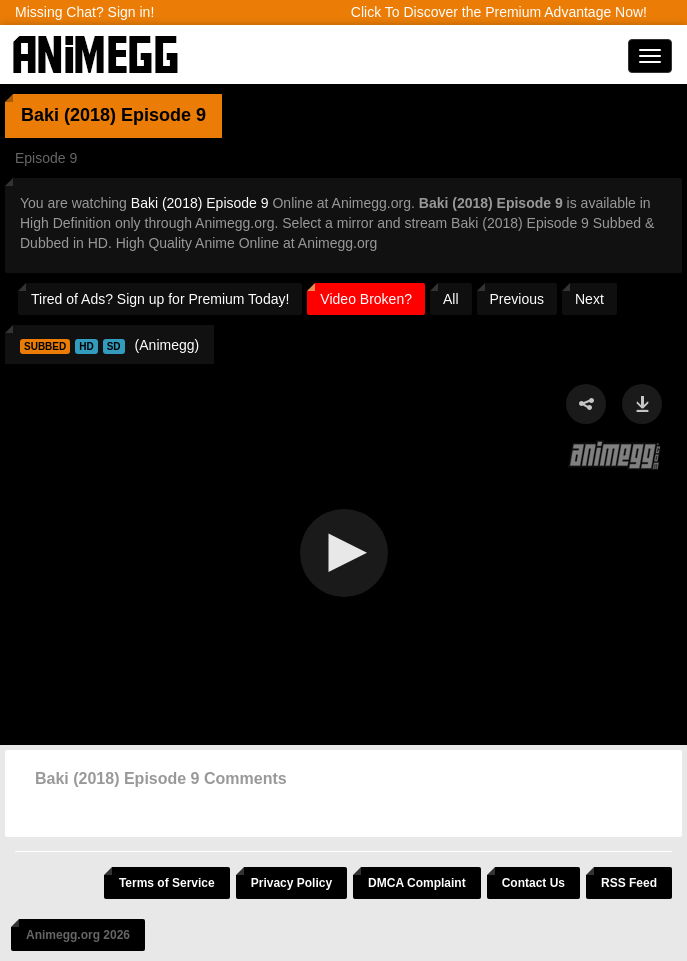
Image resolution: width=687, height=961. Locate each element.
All (451, 299)
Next (589, 299)
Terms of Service (167, 883)
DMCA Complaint (417, 883)
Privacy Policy (291, 883)
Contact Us (533, 883)
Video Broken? (366, 299)
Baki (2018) (68, 115)
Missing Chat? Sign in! (84, 12)
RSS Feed (629, 883)
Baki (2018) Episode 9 (200, 203)
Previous (517, 299)
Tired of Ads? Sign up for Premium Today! (160, 299)
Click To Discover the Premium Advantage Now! (499, 12)
